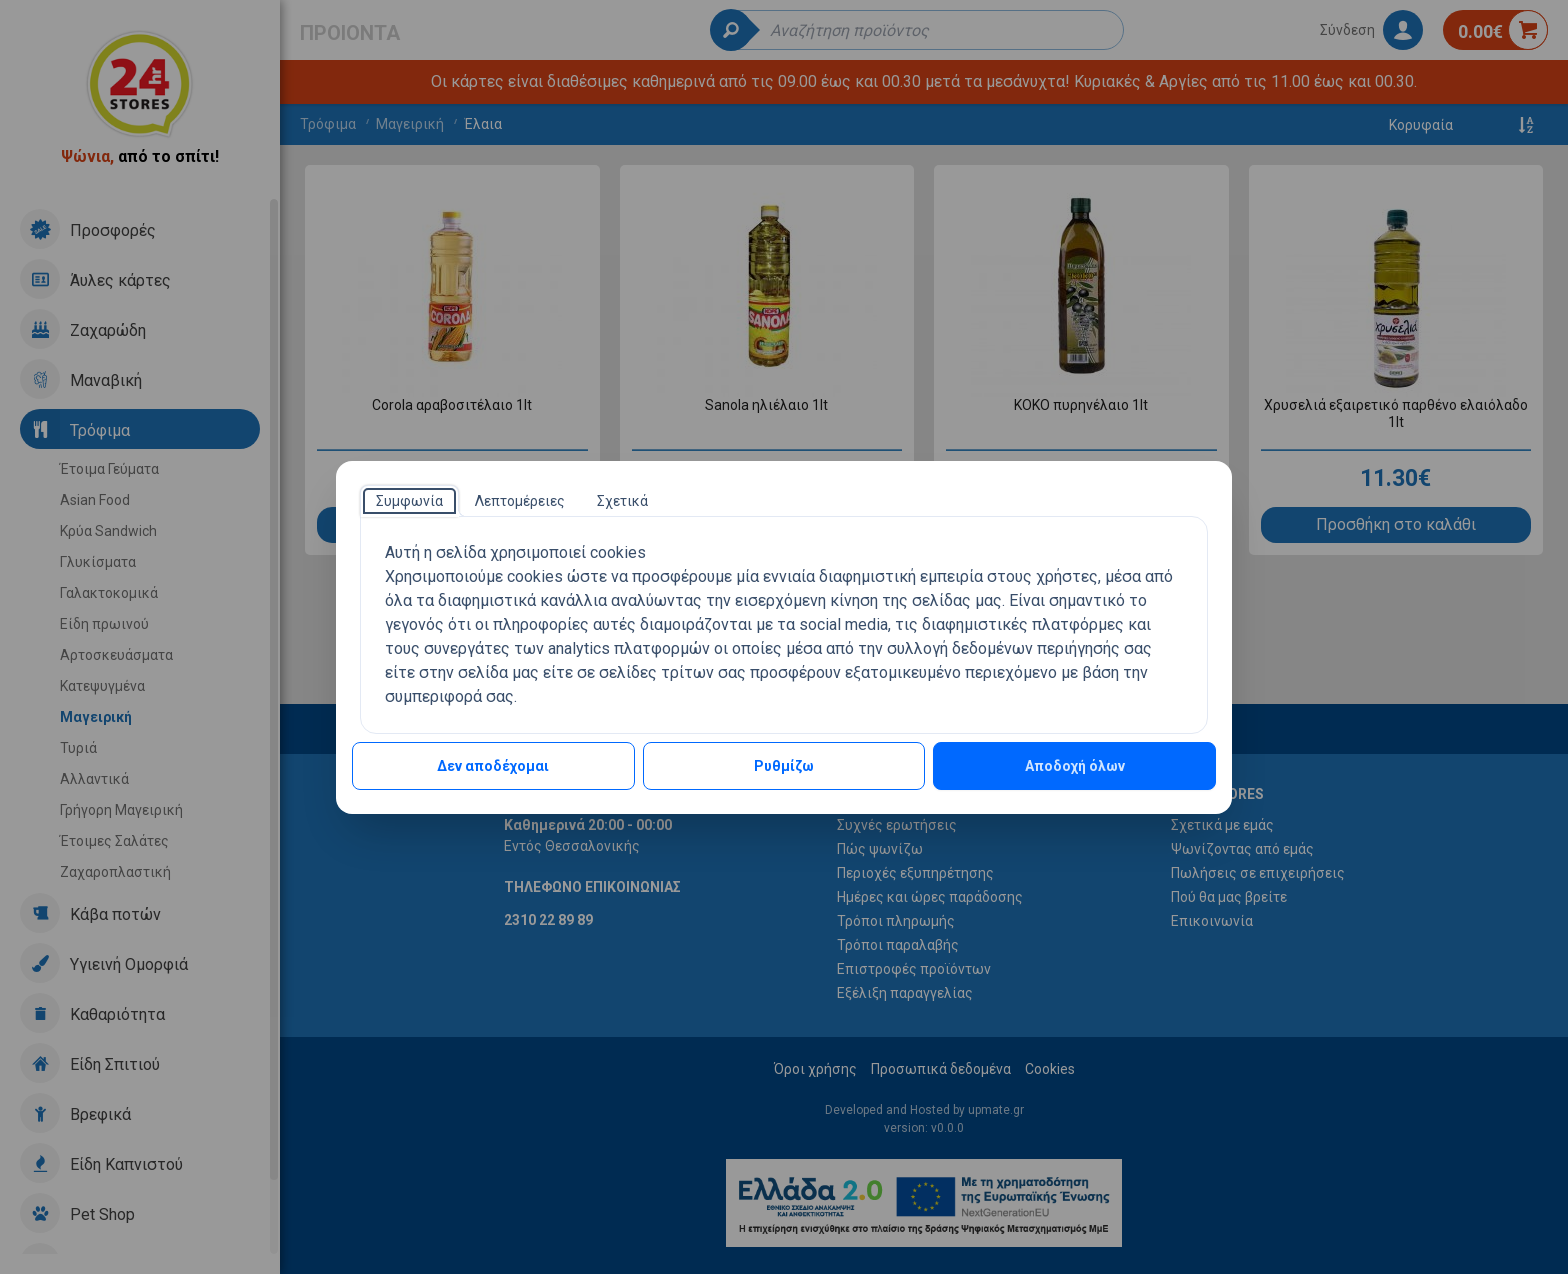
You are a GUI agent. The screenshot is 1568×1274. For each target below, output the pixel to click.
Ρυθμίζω (784, 766)
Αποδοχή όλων (1075, 766)
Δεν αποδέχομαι (493, 766)
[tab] (409, 501)
